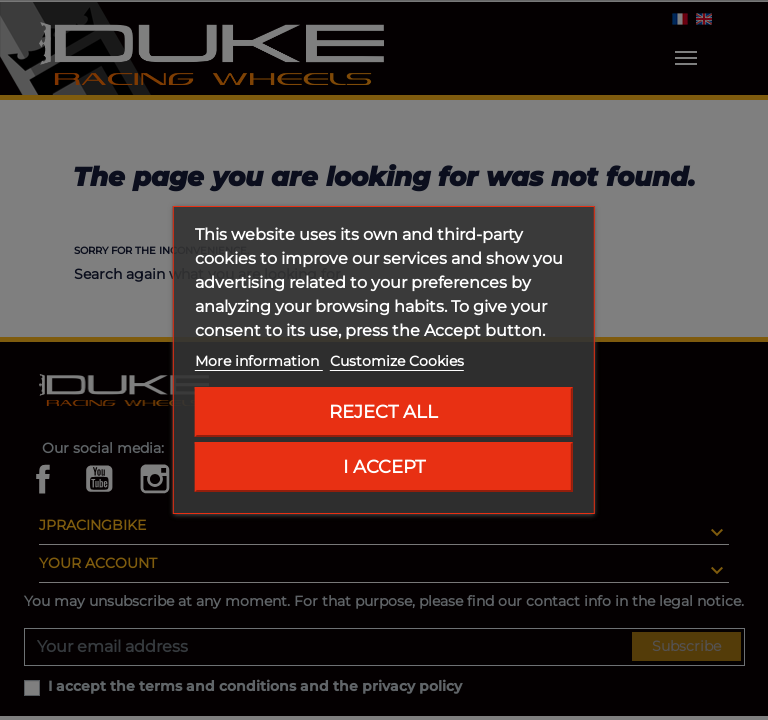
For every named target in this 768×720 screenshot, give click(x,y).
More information (259, 361)
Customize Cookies (397, 361)
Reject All (383, 411)
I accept (384, 466)
